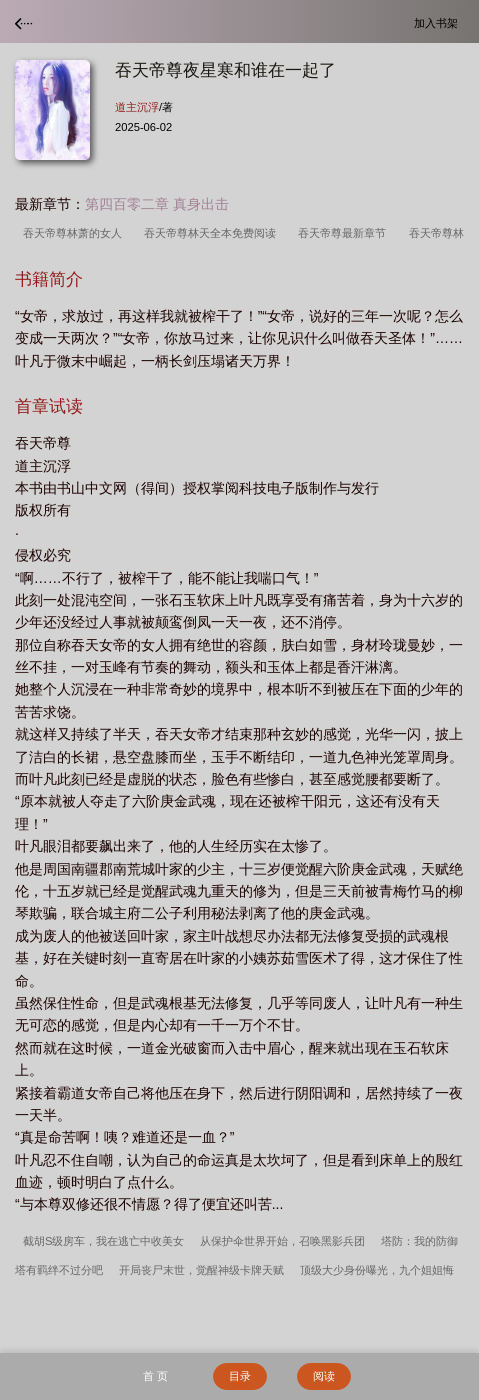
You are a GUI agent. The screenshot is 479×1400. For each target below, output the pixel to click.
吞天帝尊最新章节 (345, 233)
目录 (240, 1376)
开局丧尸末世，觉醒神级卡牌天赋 (201, 1270)
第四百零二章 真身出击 (157, 204)
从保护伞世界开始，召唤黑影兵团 (282, 1241)
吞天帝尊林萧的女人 (75, 233)
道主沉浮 (137, 107)
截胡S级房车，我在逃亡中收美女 (103, 1241)
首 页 (155, 1376)
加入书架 (439, 22)
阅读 (324, 1376)
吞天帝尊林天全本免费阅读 (213, 233)
